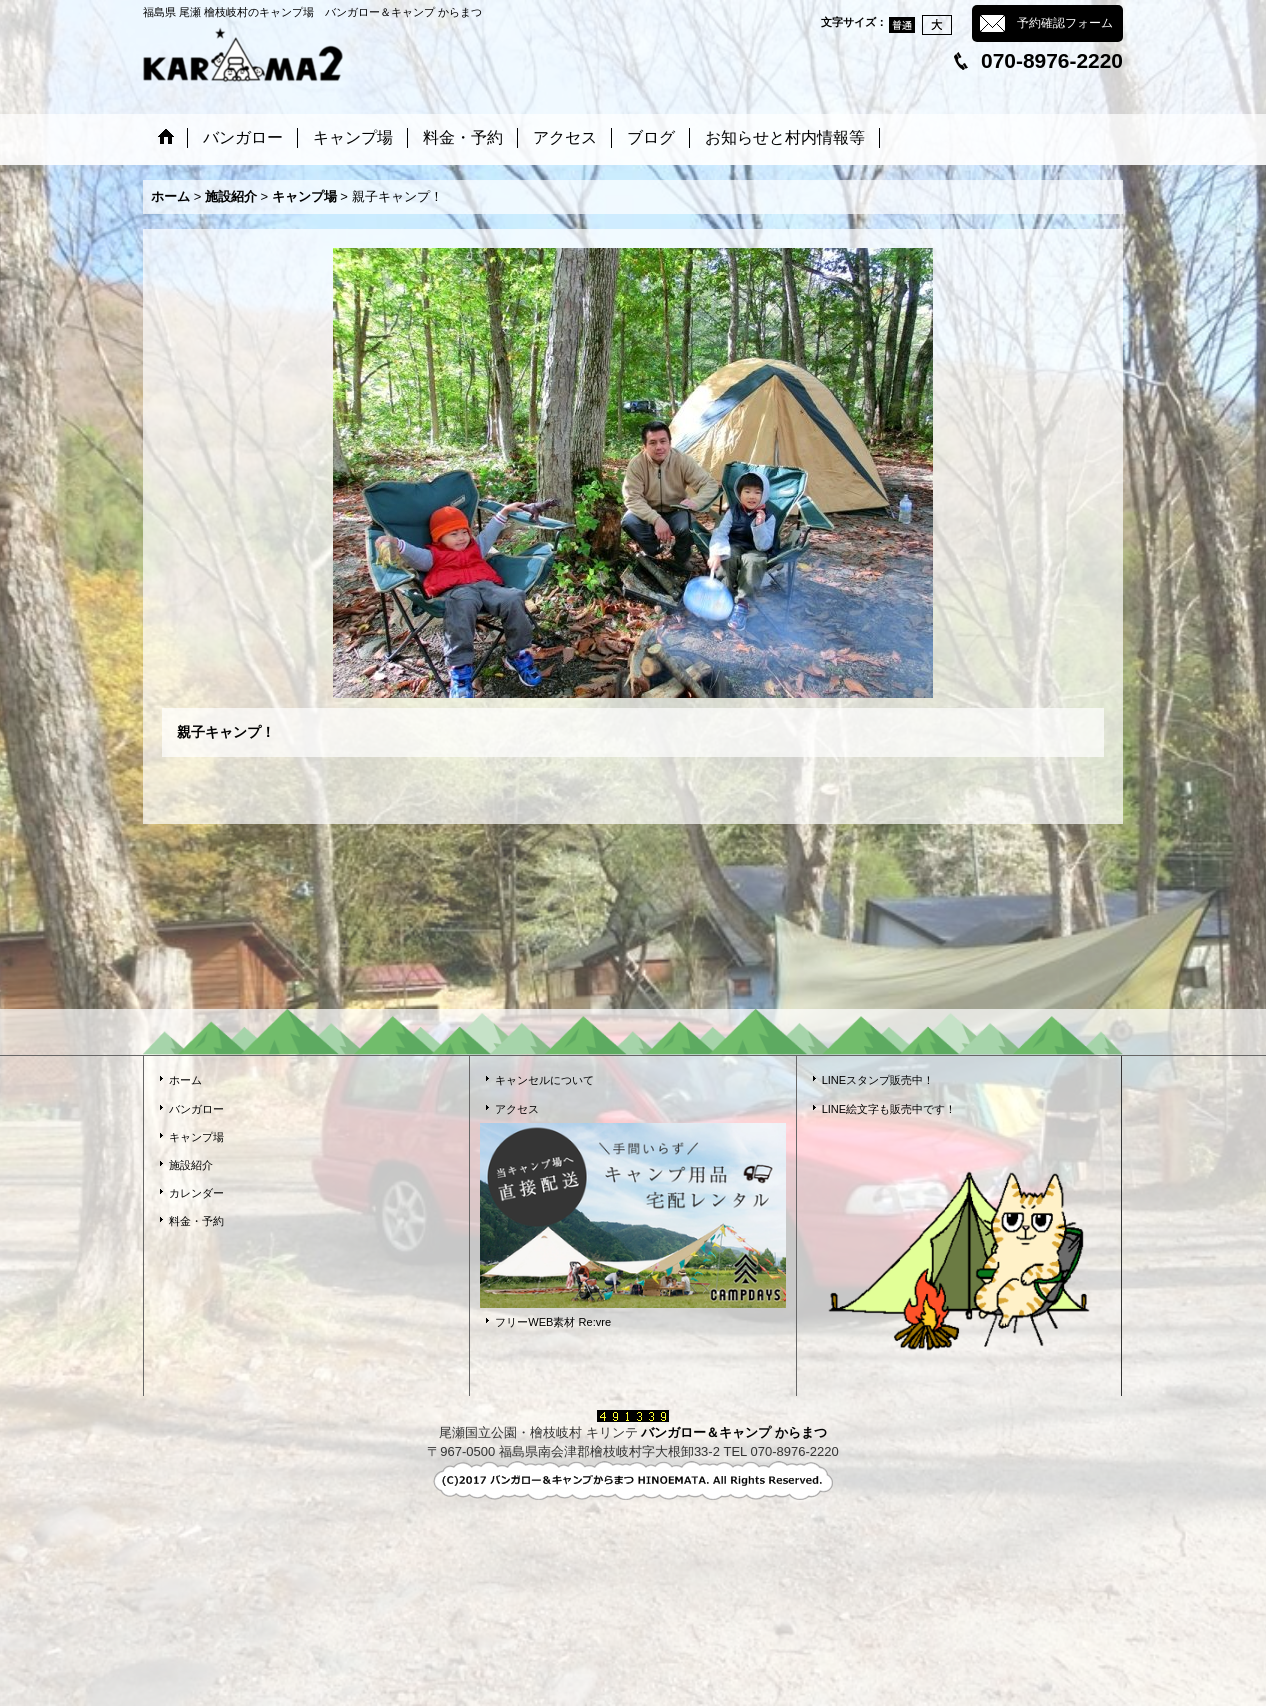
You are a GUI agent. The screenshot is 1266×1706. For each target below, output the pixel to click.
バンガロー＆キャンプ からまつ (734, 1432)
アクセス (517, 1109)
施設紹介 (191, 1165)
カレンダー (196, 1193)
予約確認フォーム (1065, 23)
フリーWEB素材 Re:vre (553, 1322)
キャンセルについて (544, 1080)
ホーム (185, 1080)
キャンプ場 (196, 1137)
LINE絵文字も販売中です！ (889, 1109)
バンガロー (196, 1109)
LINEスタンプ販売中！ (878, 1080)
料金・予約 (196, 1221)
